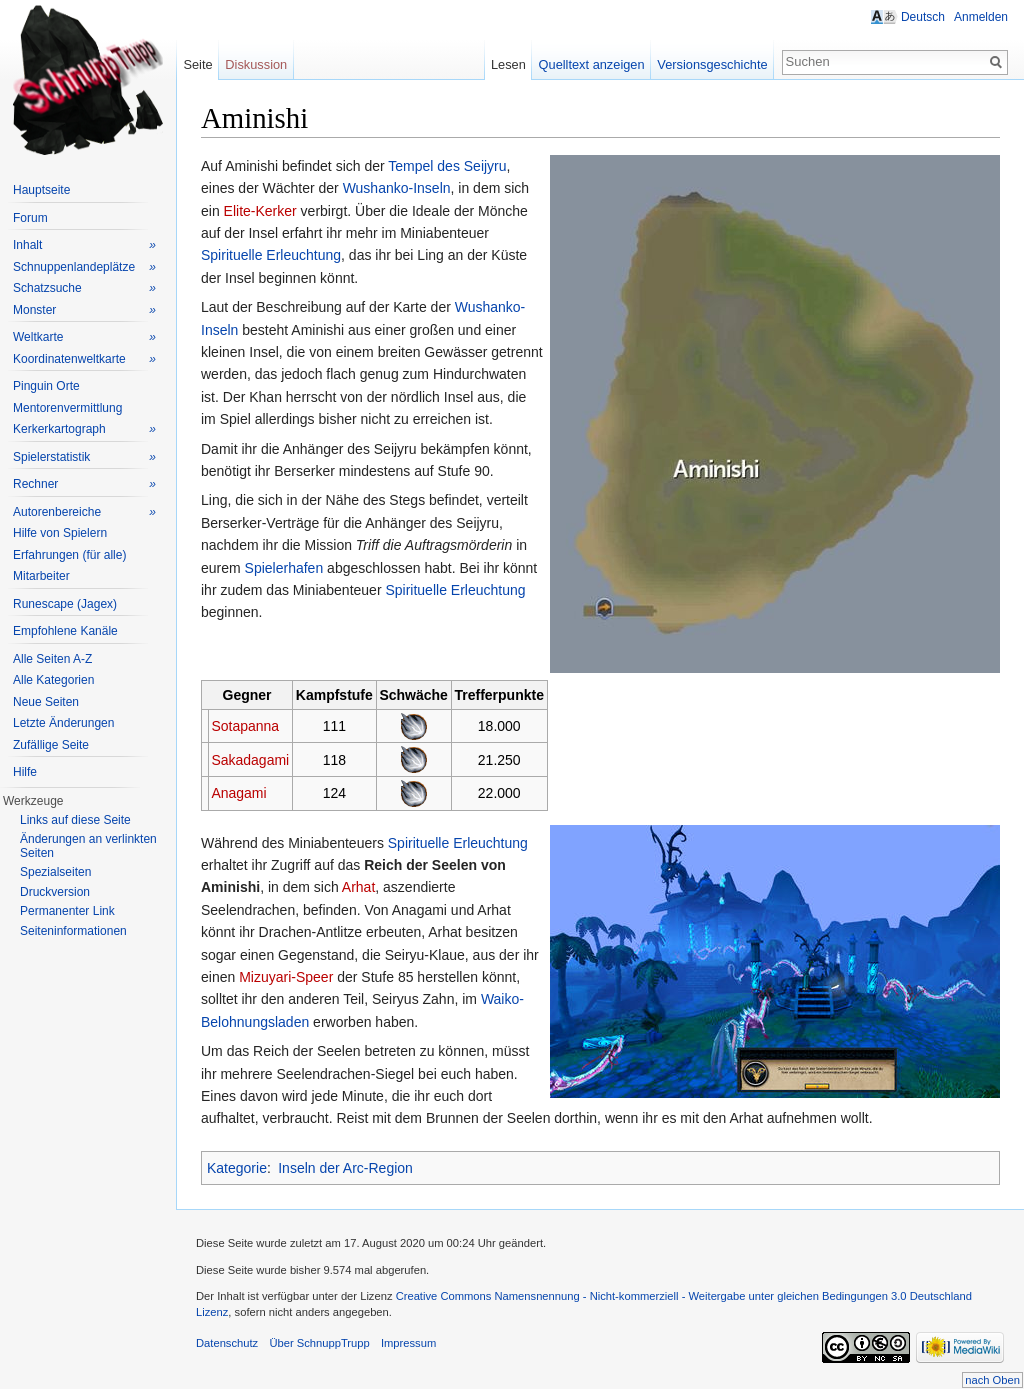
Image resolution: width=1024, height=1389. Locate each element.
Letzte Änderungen (63, 723)
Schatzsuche (84, 288)
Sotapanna (245, 726)
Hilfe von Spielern (60, 533)
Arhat (358, 887)
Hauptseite (41, 190)
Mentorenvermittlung (67, 408)
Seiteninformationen (73, 931)
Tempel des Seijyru (447, 166)
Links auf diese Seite (75, 820)
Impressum (408, 1343)
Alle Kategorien (53, 680)
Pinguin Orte (46, 386)
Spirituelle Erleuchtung (271, 255)
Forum (30, 218)
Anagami (238, 793)
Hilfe (25, 772)
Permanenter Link (67, 911)
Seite (197, 64)
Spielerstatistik (84, 457)
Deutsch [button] (923, 17)
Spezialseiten (55, 872)
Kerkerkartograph (84, 429)
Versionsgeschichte (712, 64)
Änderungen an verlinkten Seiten (88, 846)
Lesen (508, 64)
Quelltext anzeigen (592, 64)
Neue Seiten (46, 702)
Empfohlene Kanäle (65, 631)
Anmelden (981, 17)
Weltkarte (84, 337)
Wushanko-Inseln (397, 188)
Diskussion (256, 64)
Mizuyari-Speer (286, 977)
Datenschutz (227, 1343)
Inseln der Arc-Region (345, 1168)
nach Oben (992, 1380)
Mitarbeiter (41, 576)
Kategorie (237, 1168)
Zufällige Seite (51, 745)
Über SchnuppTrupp (319, 1343)
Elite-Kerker (260, 211)
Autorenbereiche (84, 512)
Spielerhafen (284, 568)
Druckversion (55, 892)
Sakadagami (250, 760)
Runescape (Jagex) (65, 604)
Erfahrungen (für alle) (69, 555)
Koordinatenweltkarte (84, 359)
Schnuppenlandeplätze (84, 267)
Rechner (84, 484)
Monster (84, 310)
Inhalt (84, 245)
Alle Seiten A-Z (52, 659)
